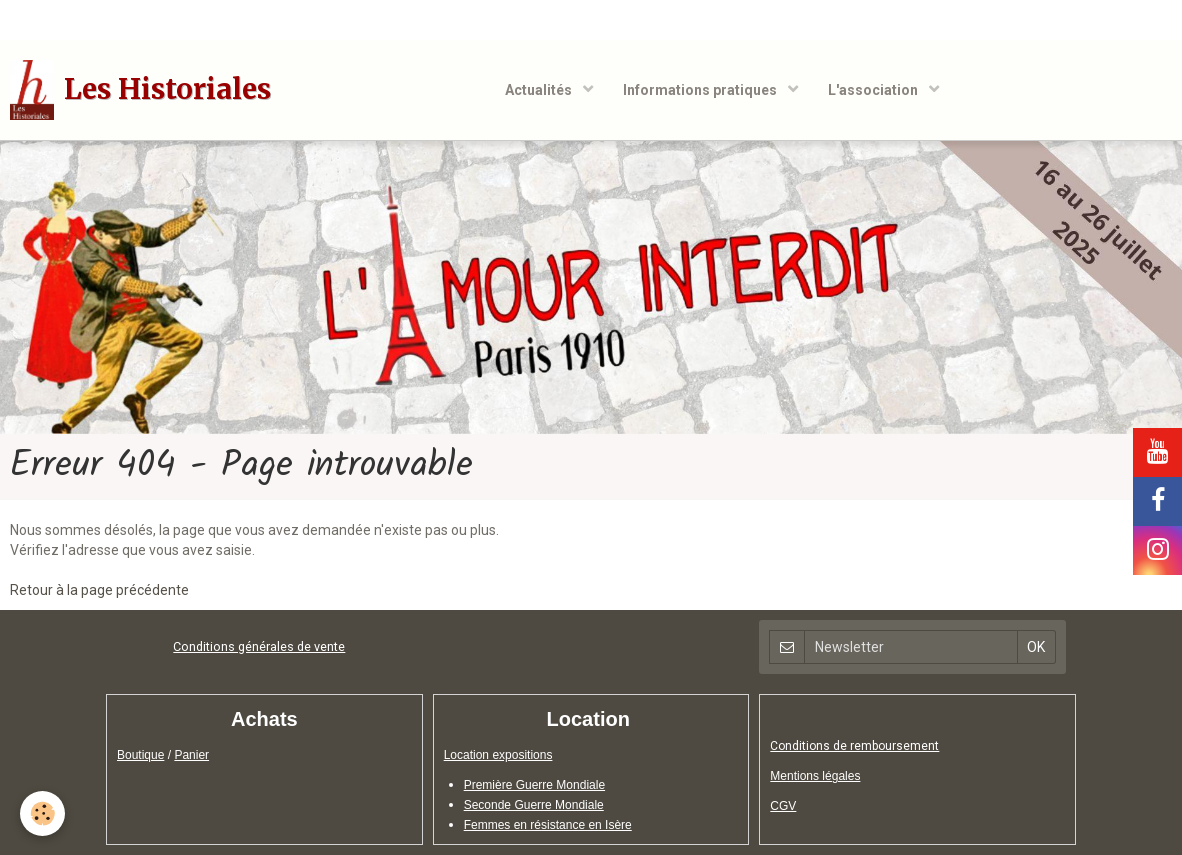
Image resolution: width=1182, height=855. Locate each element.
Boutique (140, 755)
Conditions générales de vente (259, 646)
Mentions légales (815, 776)
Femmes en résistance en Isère (548, 825)
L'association (874, 90)
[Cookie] (42, 813)
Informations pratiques (701, 90)
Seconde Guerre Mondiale (534, 805)
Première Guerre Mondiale (534, 785)
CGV (783, 806)
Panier (191, 755)
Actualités (540, 90)
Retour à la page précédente (99, 590)
